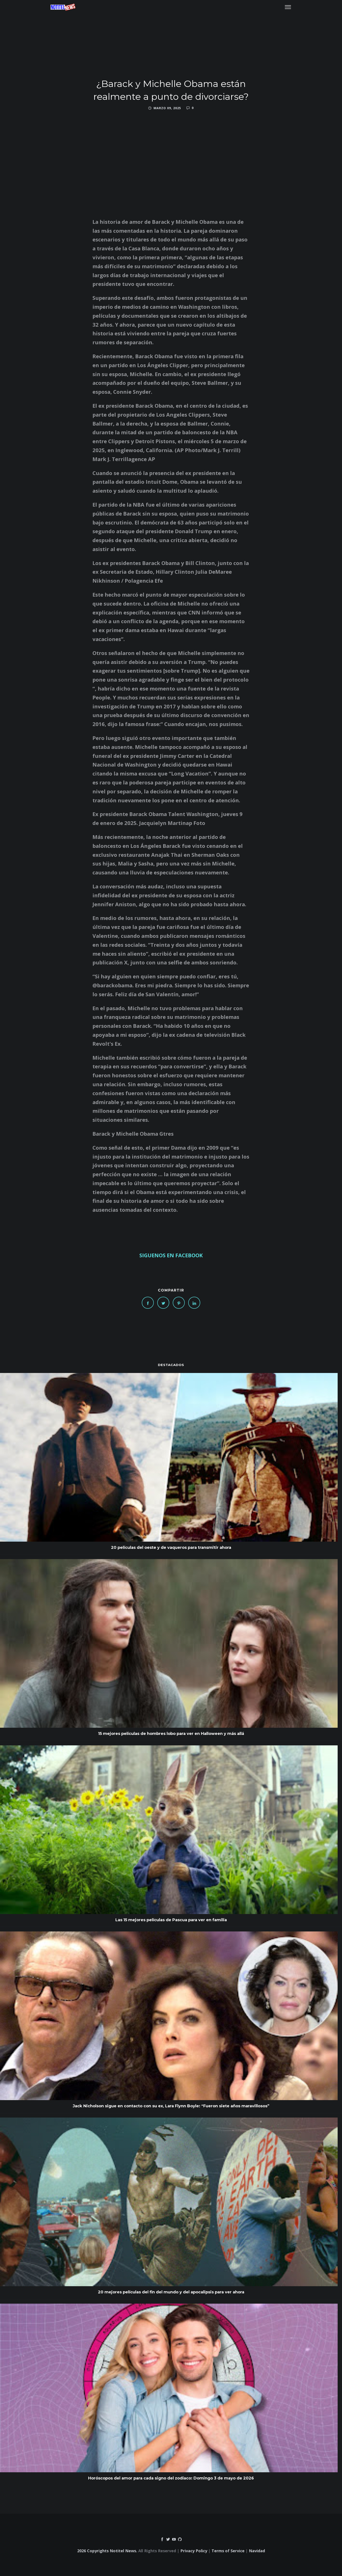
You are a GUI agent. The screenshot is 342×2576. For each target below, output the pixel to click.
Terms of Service (228, 2550)
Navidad (257, 2550)
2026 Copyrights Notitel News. (107, 2550)
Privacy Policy (193, 2550)
